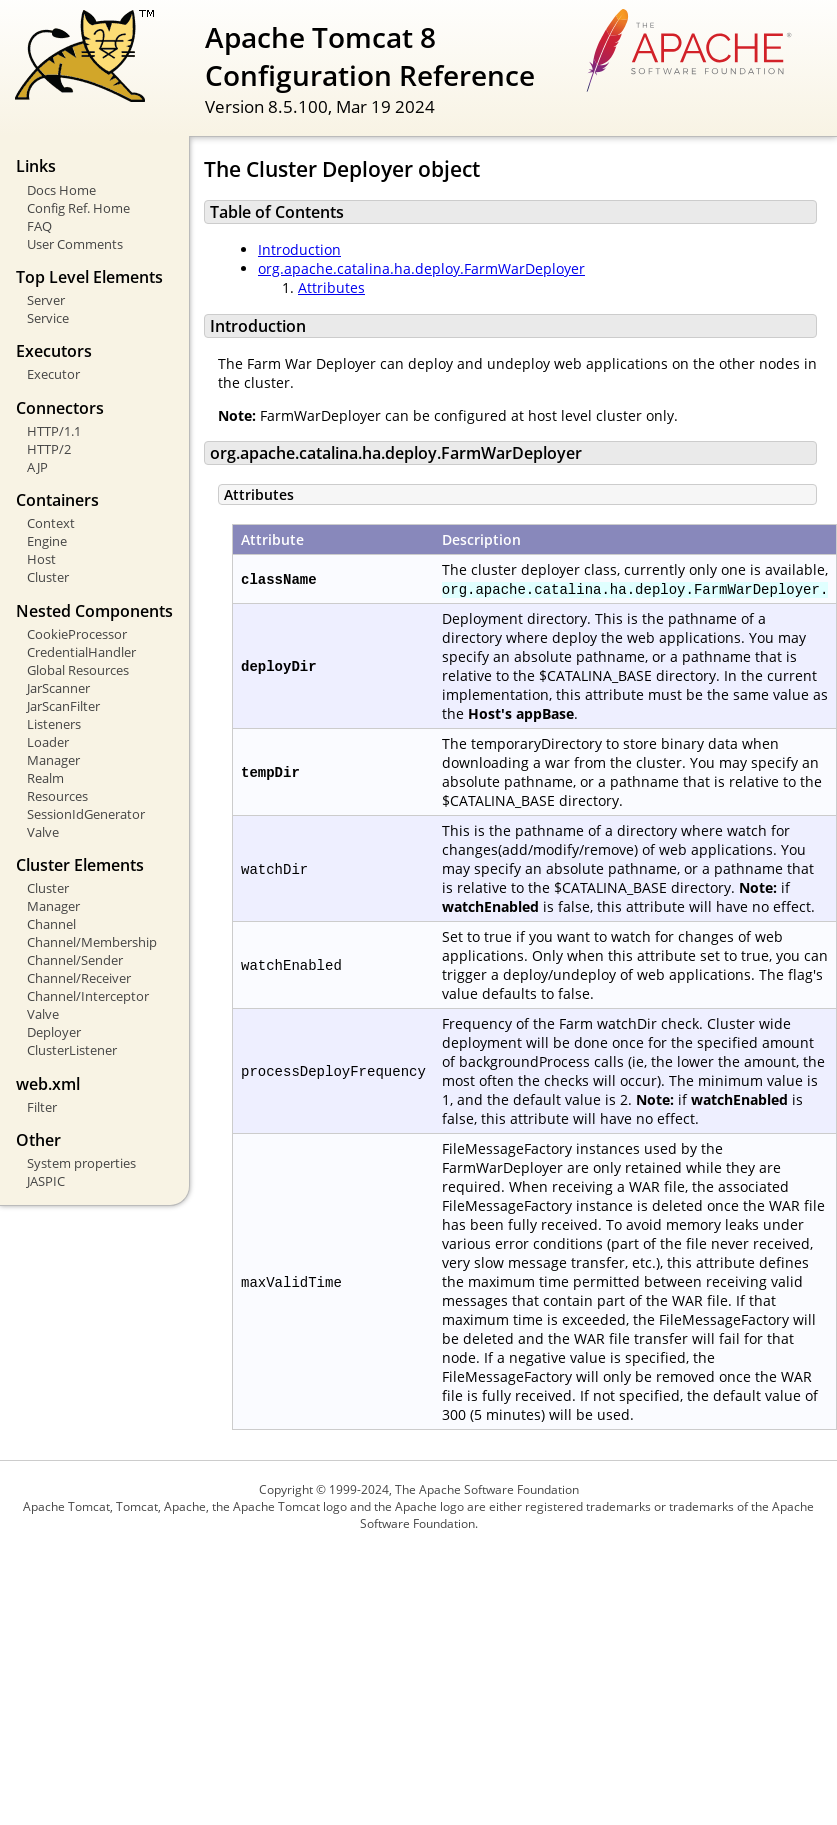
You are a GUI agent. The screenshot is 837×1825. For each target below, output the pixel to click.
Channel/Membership (92, 942)
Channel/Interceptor (88, 996)
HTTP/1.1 (54, 431)
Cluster (48, 577)
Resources (57, 796)
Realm (45, 778)
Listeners (54, 724)
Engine (47, 541)
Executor (53, 374)
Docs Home (61, 190)
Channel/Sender (75, 960)
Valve (43, 832)
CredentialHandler (81, 652)
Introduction (299, 249)
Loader (48, 742)
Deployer (54, 1032)
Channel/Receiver (79, 978)
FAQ (39, 226)
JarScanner (58, 688)
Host (41, 559)
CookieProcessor (77, 634)
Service (48, 318)
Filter (42, 1107)
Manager (53, 760)
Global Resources (78, 670)
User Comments (75, 244)
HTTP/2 (49, 449)
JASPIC (46, 1181)
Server (46, 300)
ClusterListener (72, 1050)
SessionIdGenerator (86, 814)
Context (51, 523)
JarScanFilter (63, 706)
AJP (37, 467)
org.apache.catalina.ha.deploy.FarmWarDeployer (421, 268)
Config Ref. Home (78, 208)
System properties (81, 1163)
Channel (51, 924)
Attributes (331, 287)
